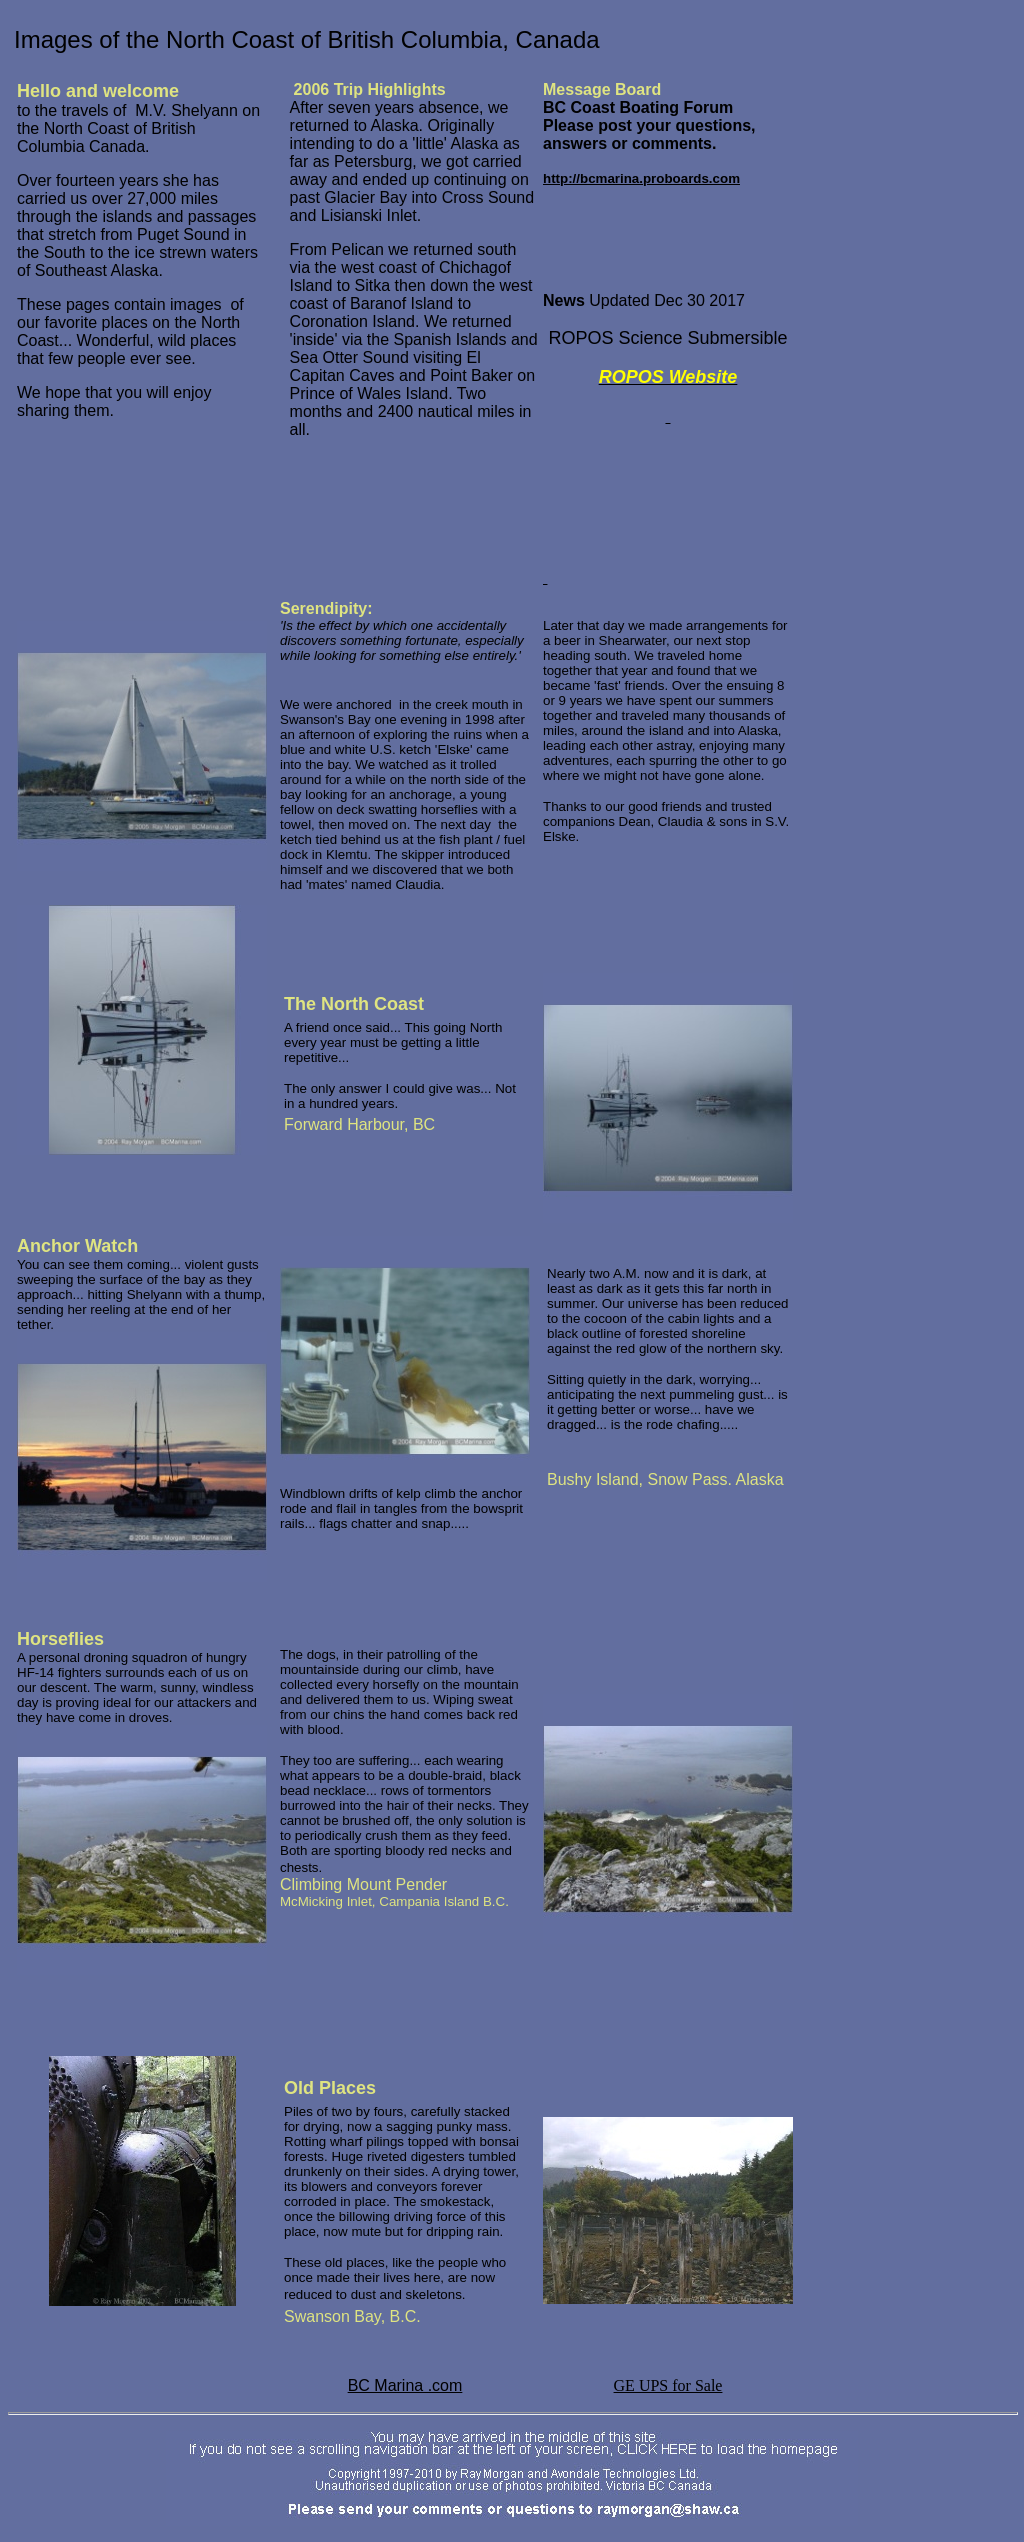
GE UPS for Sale (668, 2385)
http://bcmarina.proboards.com (641, 178)
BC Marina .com (405, 2385)
